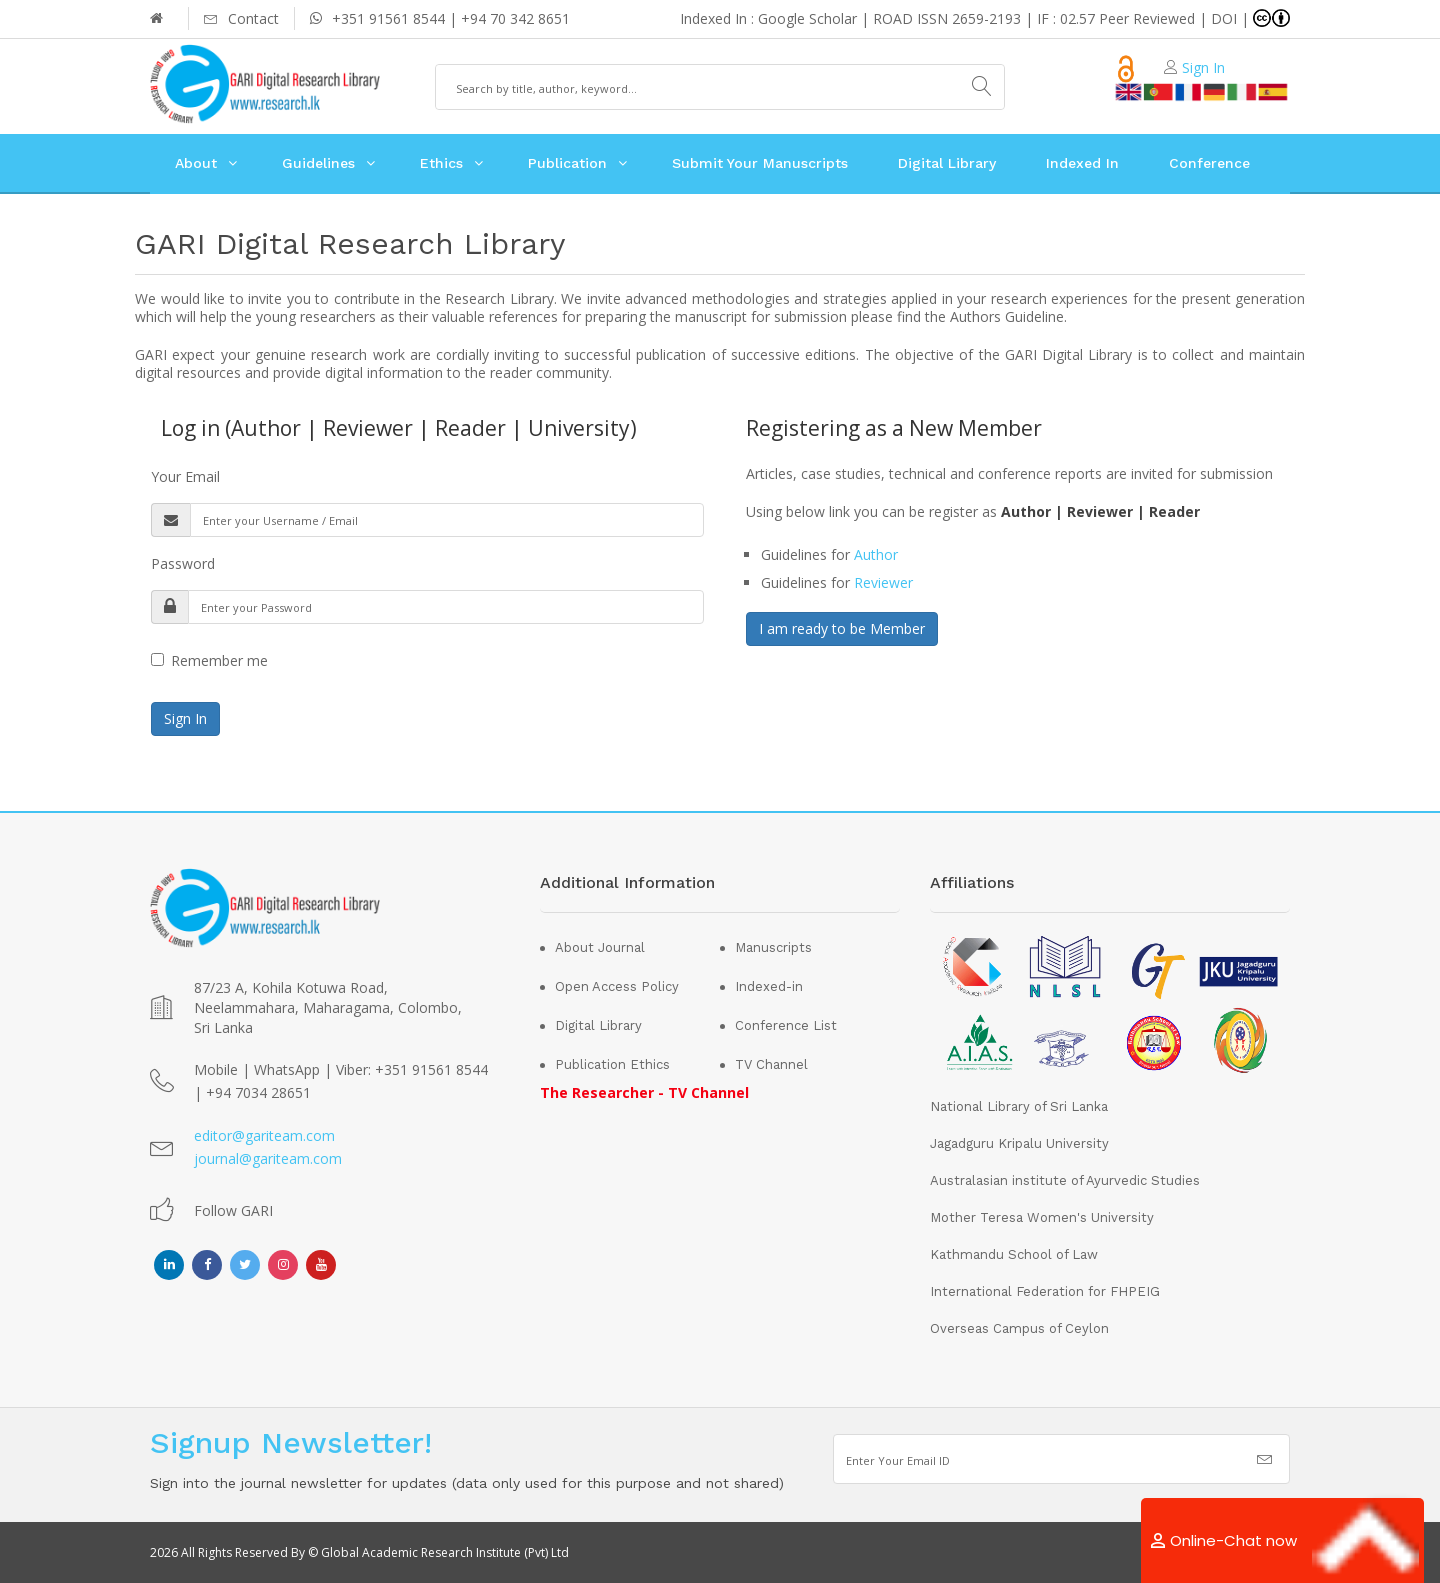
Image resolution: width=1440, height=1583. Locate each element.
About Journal (600, 947)
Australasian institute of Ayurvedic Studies (1065, 1180)
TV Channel (771, 1064)
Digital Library (947, 163)
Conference (1209, 163)
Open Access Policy (617, 986)
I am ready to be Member (842, 628)
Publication (567, 163)
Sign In (1203, 67)
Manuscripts (773, 947)
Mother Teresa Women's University (1042, 1217)
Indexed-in (769, 986)
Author (876, 554)
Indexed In (1082, 163)
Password (183, 563)
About (196, 163)
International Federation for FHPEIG (1045, 1291)
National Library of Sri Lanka (1019, 1106)
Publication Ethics (612, 1064)
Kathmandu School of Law (1014, 1254)
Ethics (441, 163)
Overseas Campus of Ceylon (1019, 1328)
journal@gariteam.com (268, 1158)
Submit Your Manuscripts (760, 163)
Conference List (786, 1025)
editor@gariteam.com (264, 1135)
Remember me (209, 660)
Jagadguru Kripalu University (1019, 1143)
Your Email (185, 476)
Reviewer (883, 582)
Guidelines (318, 163)
